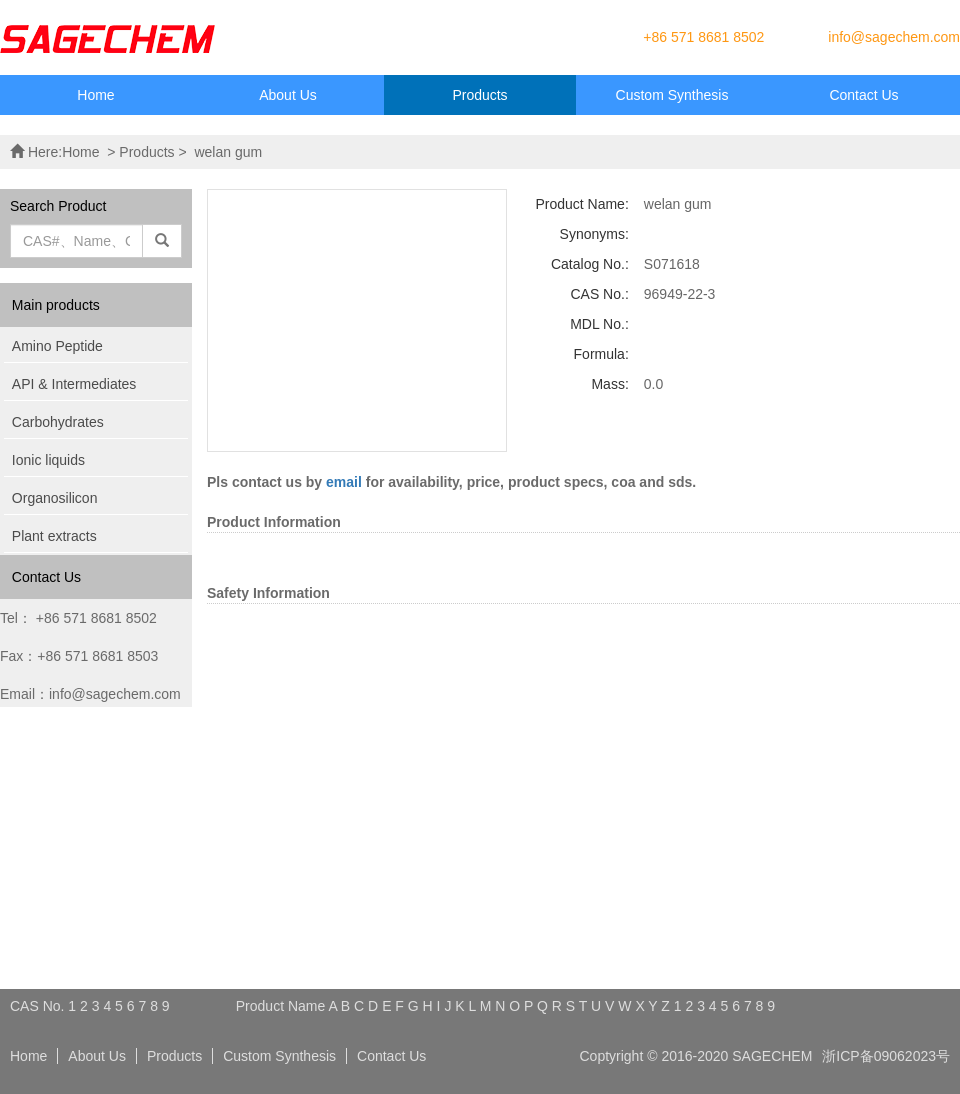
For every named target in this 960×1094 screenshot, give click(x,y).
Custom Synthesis (672, 95)
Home (95, 95)
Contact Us (863, 95)
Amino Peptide (57, 346)
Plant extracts (54, 536)
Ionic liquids (48, 460)
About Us (288, 95)
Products (479, 95)
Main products (56, 305)
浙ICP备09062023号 (886, 1056)
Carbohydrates (58, 422)
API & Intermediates (74, 384)
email (344, 482)
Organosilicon (55, 498)
